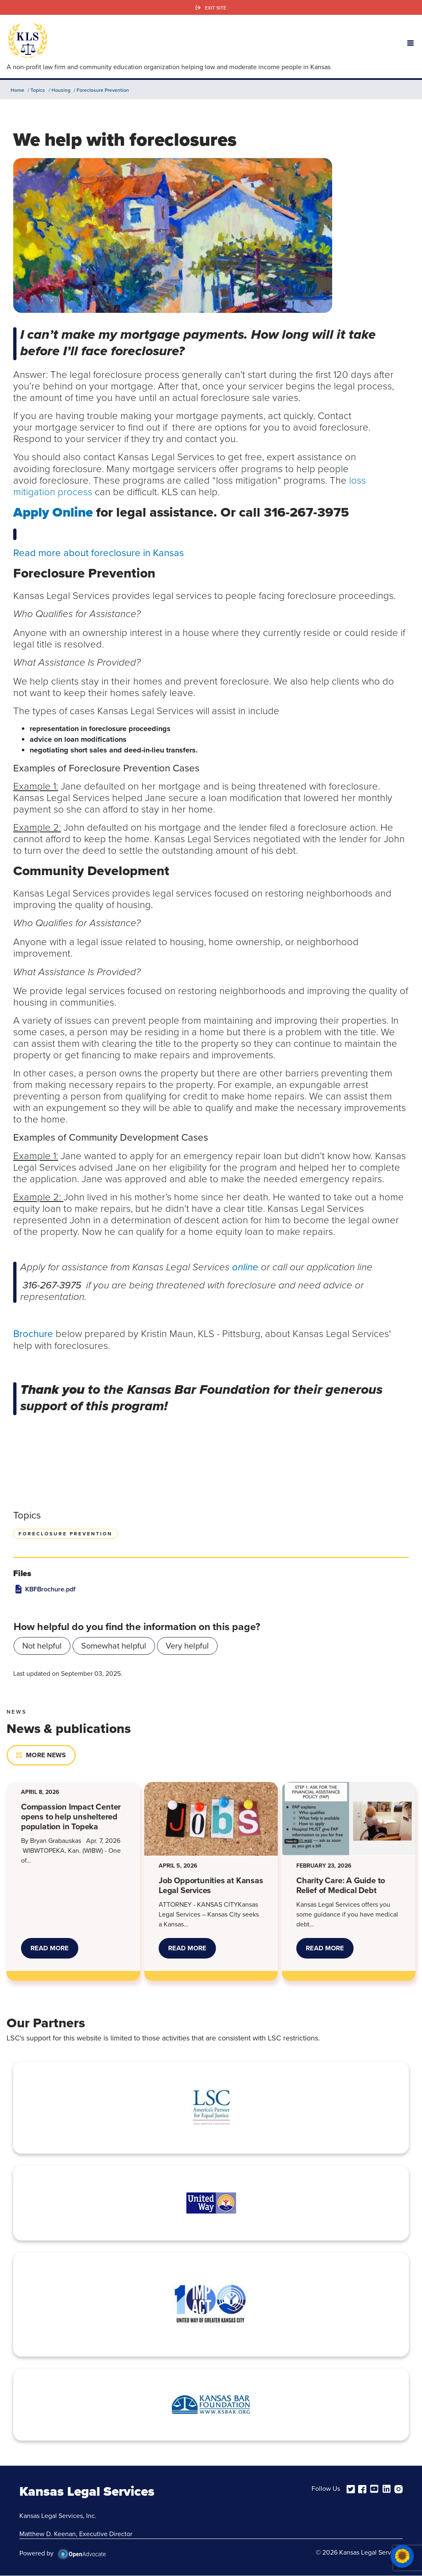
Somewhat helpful (113, 1645)
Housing (61, 89)
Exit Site (215, 7)
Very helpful (187, 1645)
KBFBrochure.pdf (50, 1589)
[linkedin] (386, 2487)
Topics (37, 89)
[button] (410, 42)
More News (46, 1755)
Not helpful (42, 1645)
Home (17, 89)
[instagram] (398, 2488)
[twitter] (351, 2488)
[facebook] (362, 2488)
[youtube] (374, 2487)
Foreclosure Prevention (103, 89)
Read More (54, 1951)
